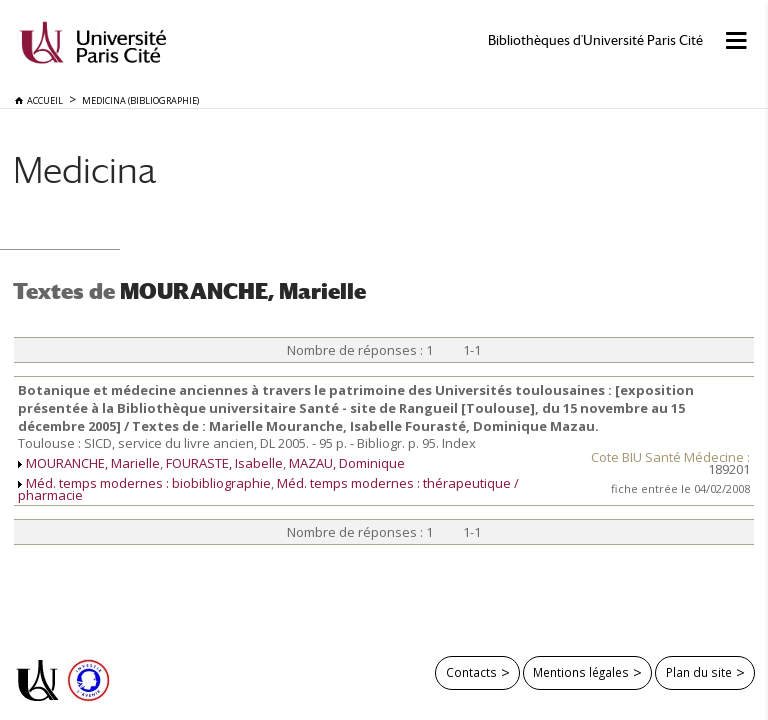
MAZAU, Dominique (347, 463)
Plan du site (699, 672)
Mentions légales (581, 672)
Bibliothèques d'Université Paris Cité (595, 40)
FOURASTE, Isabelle (224, 463)
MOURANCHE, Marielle (93, 463)
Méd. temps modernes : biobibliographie (148, 483)
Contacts (471, 672)
